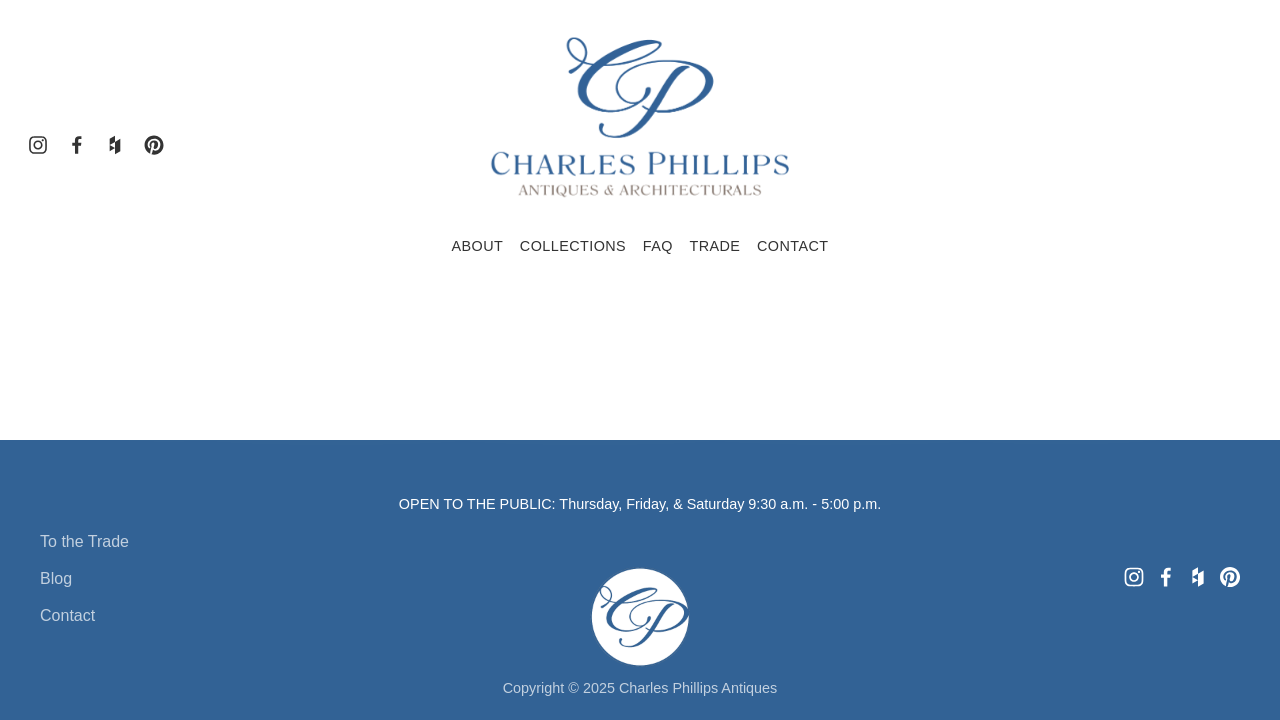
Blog (56, 578)
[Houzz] (115, 145)
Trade (714, 246)
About (477, 246)
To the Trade (84, 541)
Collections (573, 246)
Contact (793, 246)
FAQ (658, 246)
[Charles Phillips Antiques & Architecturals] (154, 145)
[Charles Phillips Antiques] (38, 145)
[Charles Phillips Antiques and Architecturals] (77, 145)
